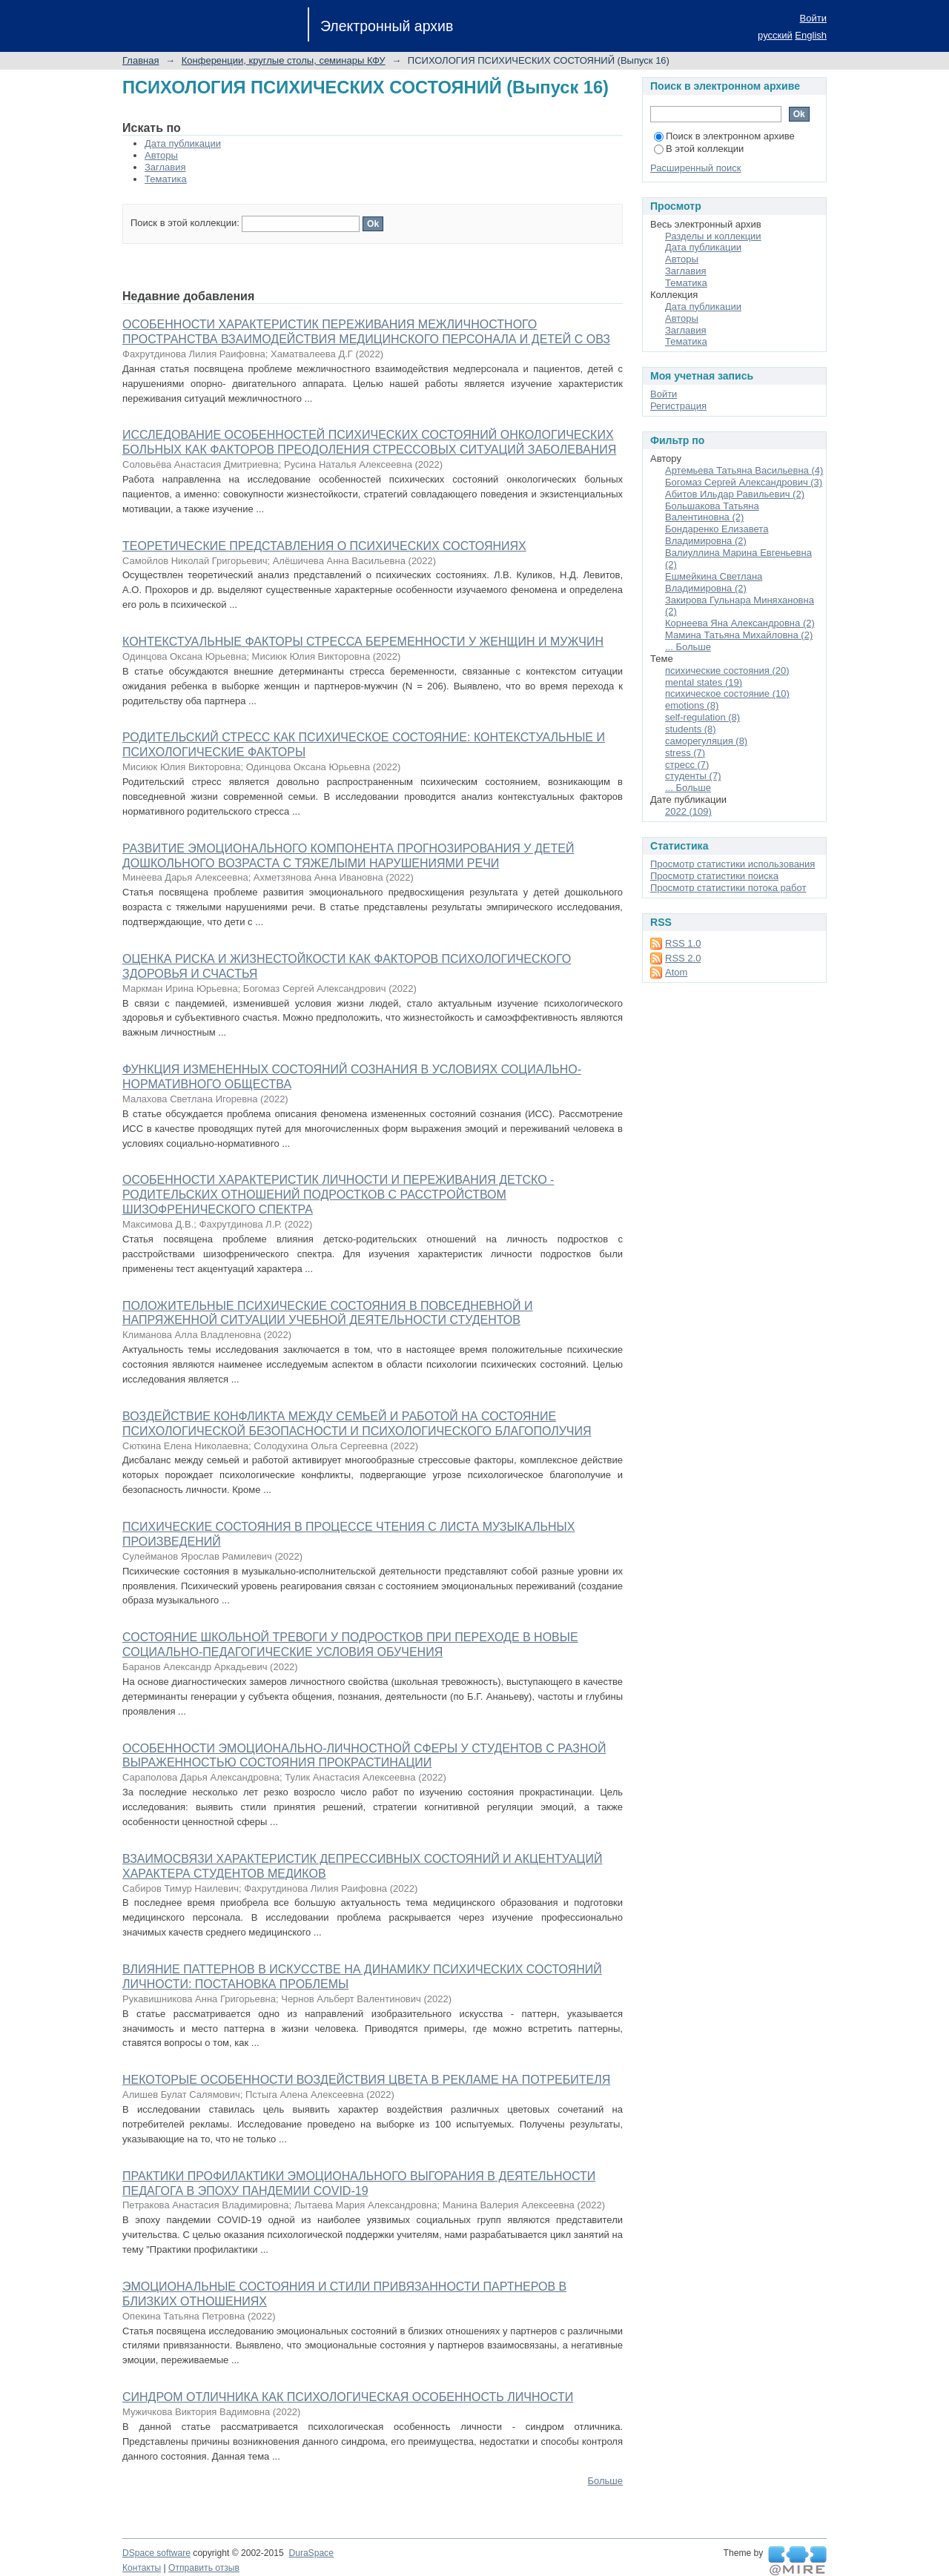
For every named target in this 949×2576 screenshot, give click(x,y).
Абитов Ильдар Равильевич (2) (734, 494)
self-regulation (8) (702, 717)
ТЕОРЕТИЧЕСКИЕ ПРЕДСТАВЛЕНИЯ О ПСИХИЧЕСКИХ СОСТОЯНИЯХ (324, 546)
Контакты (141, 2568)
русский (775, 35)
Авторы (161, 155)
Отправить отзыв (203, 2568)
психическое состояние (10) (727, 693)
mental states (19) (703, 682)
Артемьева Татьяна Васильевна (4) (744, 470)
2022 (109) (688, 811)
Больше (606, 2480)
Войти (813, 18)
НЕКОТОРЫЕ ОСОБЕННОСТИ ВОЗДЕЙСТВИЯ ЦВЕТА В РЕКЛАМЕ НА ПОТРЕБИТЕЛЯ (366, 2079)
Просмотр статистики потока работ (728, 887)
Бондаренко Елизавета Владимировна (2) (716, 534)
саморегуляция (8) (706, 740)
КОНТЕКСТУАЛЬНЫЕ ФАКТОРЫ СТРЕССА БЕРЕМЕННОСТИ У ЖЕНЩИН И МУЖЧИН (363, 641)
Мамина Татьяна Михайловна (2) (739, 634)
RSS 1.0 (683, 943)
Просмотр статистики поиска (714, 875)
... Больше (688, 646)
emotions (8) (691, 705)
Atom (676, 972)
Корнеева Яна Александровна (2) (740, 623)
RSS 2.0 (683, 958)
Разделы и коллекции (713, 236)
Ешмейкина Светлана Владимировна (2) (713, 582)
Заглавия (165, 167)
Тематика (166, 179)
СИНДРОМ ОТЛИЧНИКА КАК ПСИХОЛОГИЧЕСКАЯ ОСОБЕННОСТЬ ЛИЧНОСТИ (347, 2397)
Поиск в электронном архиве (724, 136)
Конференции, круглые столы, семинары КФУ (284, 60)
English (811, 35)
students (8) (690, 729)
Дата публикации (183, 143)
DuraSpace (310, 2553)
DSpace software (156, 2553)
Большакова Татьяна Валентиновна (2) (712, 511)
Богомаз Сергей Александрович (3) (743, 482)
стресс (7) (687, 764)
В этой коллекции (699, 148)
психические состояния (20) (727, 670)
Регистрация (678, 405)
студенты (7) (693, 775)
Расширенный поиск (695, 167)
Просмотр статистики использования (732, 864)
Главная (140, 60)
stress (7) (685, 752)
